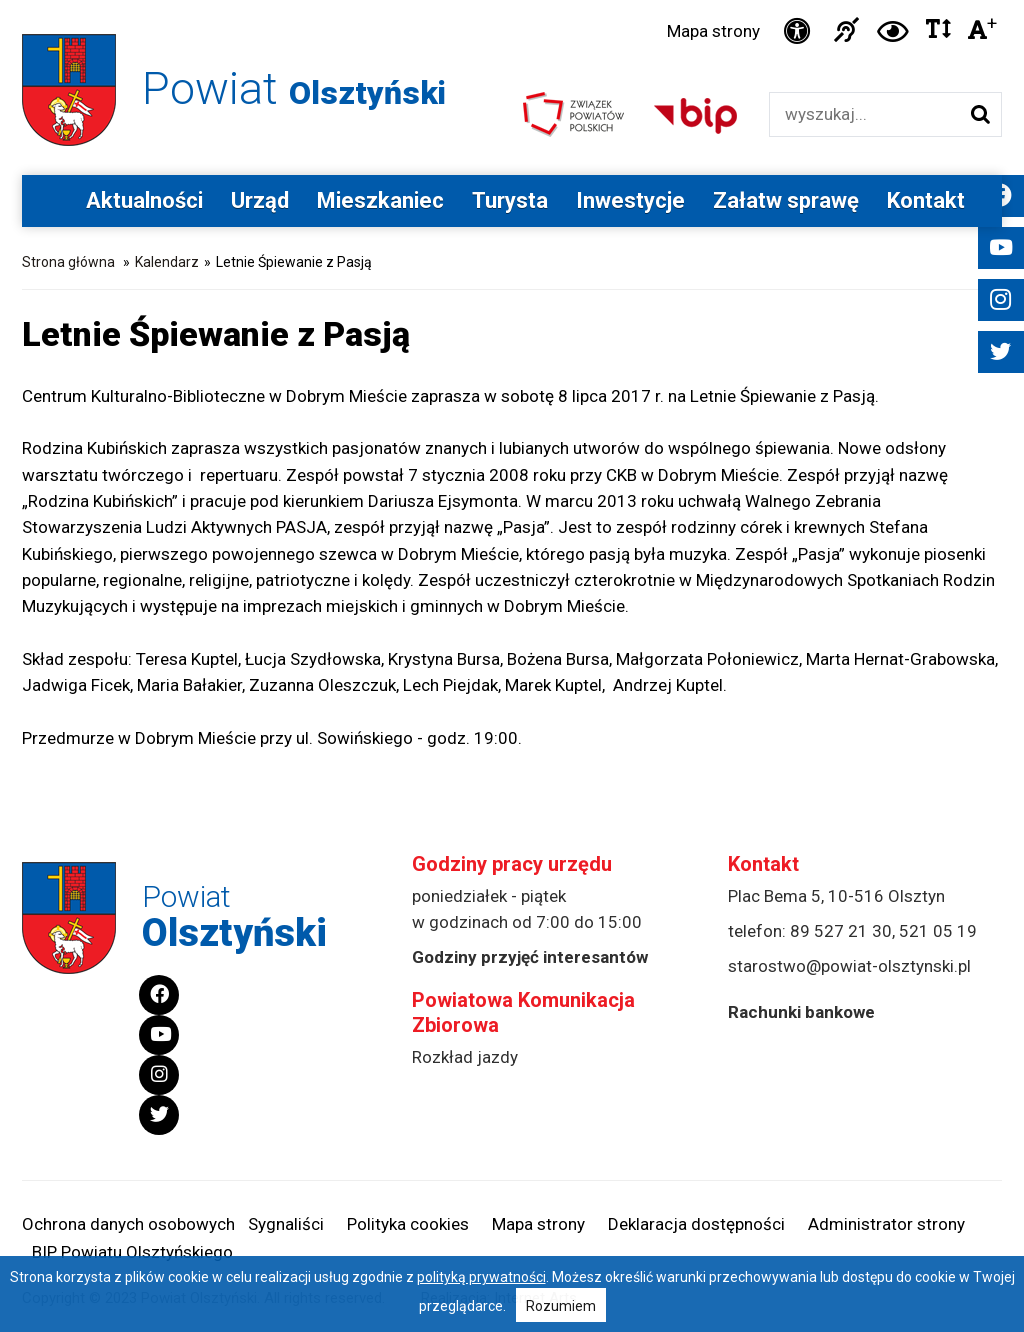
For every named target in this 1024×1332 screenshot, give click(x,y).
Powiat (294, 88)
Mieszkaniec (380, 200)
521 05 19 (938, 931)
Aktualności (144, 200)
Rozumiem (561, 1306)
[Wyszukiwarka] (864, 114)
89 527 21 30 (841, 931)
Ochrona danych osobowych (128, 1224)
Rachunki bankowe (801, 1012)
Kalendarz (167, 262)
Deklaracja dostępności (696, 1224)
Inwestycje (630, 200)
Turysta (510, 200)
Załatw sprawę (786, 200)
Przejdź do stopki (512, 0)
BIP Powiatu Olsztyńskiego (132, 1252)
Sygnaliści (286, 1224)
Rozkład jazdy (465, 1057)
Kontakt (926, 200)
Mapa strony (713, 31)
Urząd (260, 200)
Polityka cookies (408, 1224)
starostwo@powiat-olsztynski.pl (849, 966)
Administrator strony (886, 1224)
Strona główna (68, 262)
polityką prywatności (481, 1277)
